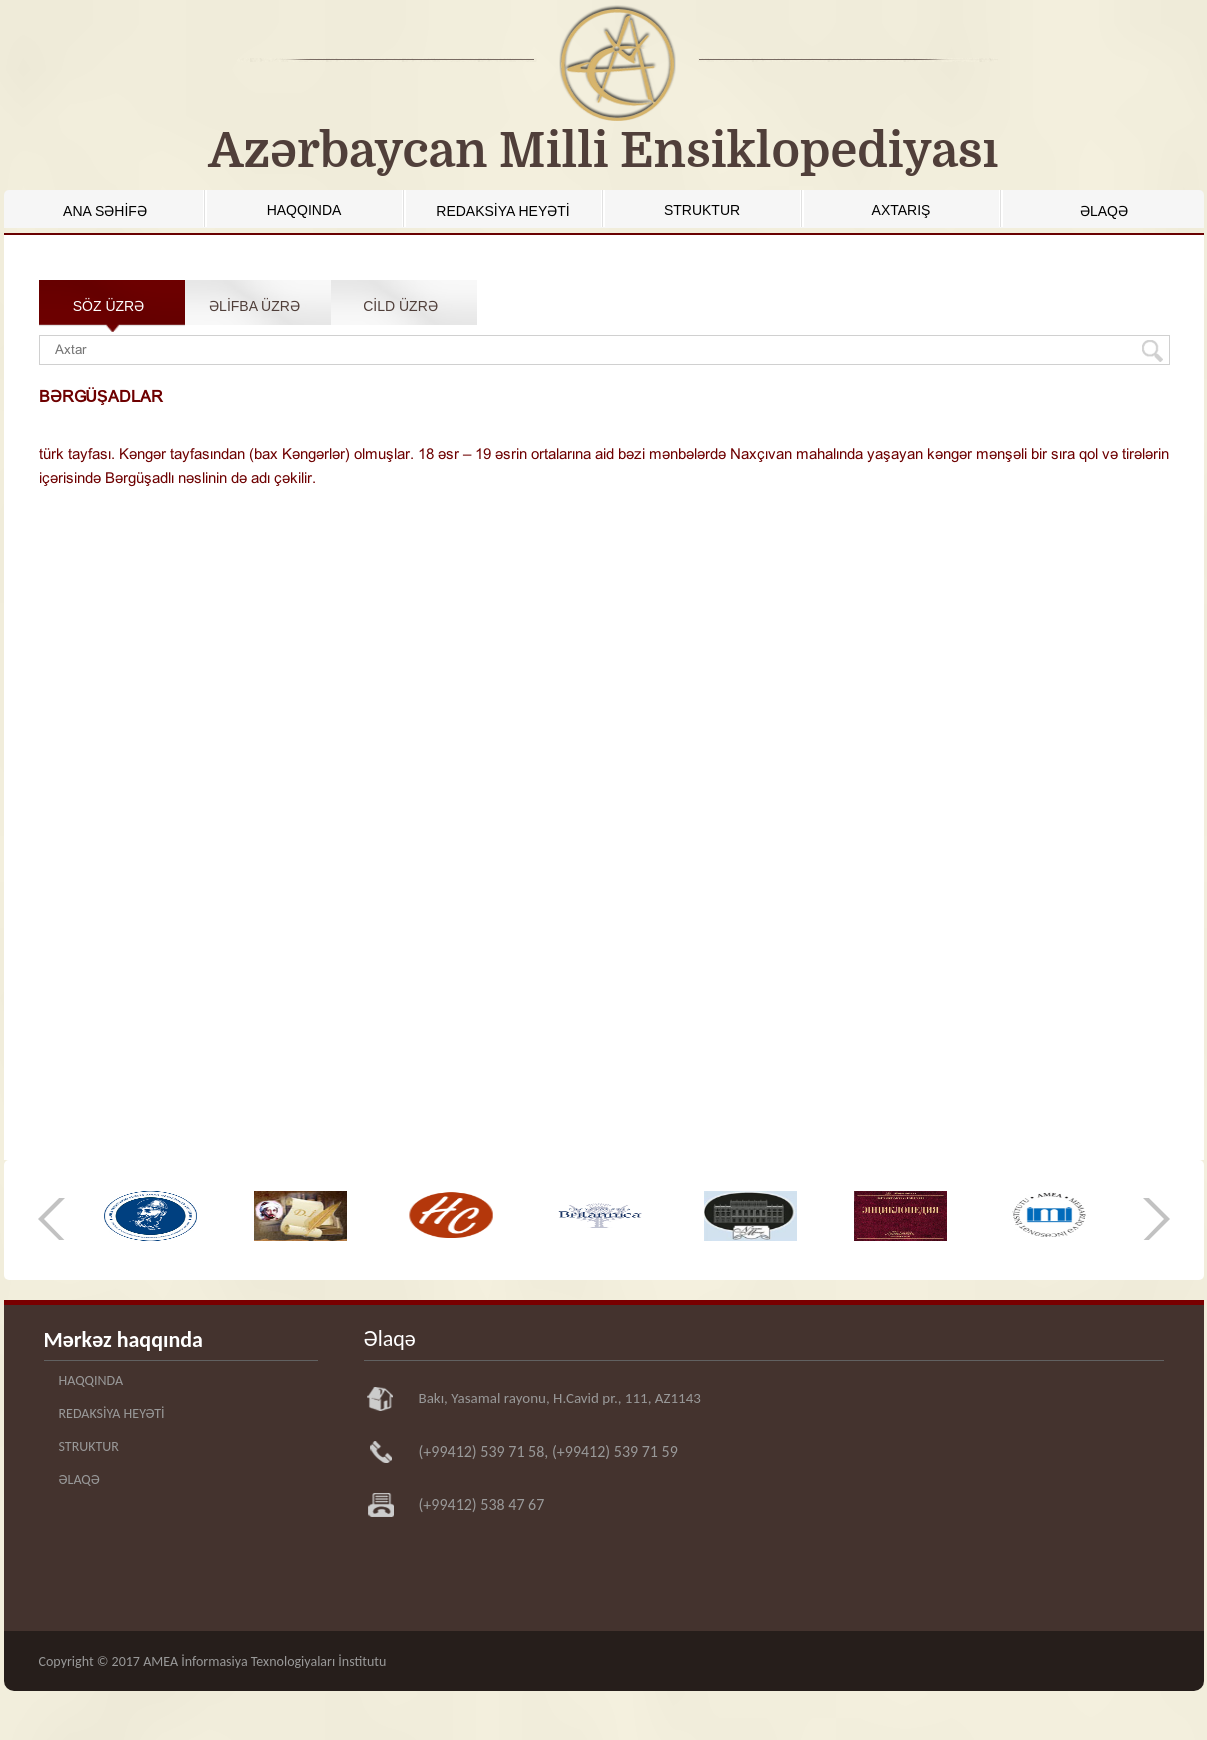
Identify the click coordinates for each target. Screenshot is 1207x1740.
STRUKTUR (702, 210)
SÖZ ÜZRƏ (108, 306)
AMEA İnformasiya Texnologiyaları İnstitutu (264, 1661)
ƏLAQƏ (1104, 211)
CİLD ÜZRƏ (400, 306)
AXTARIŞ (901, 210)
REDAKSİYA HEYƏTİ (502, 211)
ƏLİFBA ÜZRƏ (254, 306)
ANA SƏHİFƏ (105, 211)
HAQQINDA (304, 210)
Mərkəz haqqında (123, 1339)
